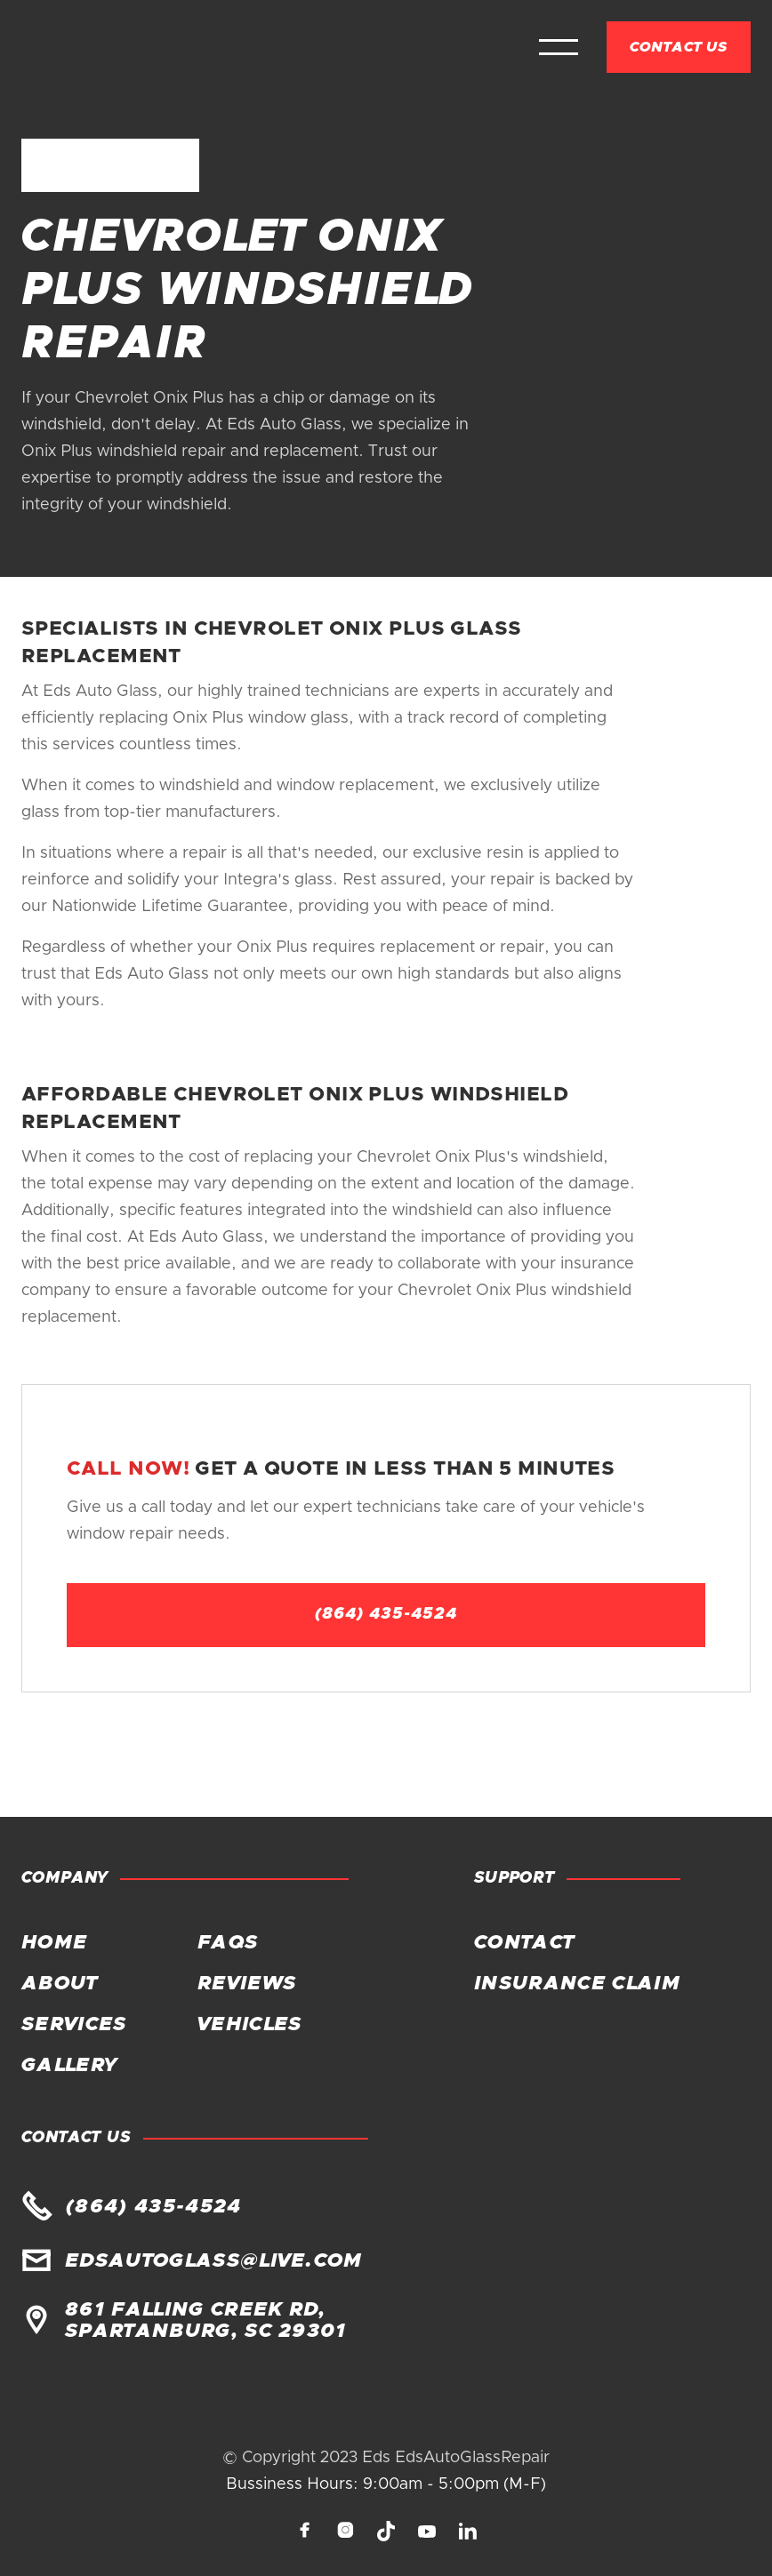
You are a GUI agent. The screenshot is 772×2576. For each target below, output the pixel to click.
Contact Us (679, 47)
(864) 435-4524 (386, 1614)
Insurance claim (577, 1984)
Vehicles (249, 2025)
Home (54, 1943)
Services (74, 2025)
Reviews (246, 1984)
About (59, 1984)
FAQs (227, 1943)
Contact (524, 1943)
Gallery (68, 2066)
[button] (558, 47)
